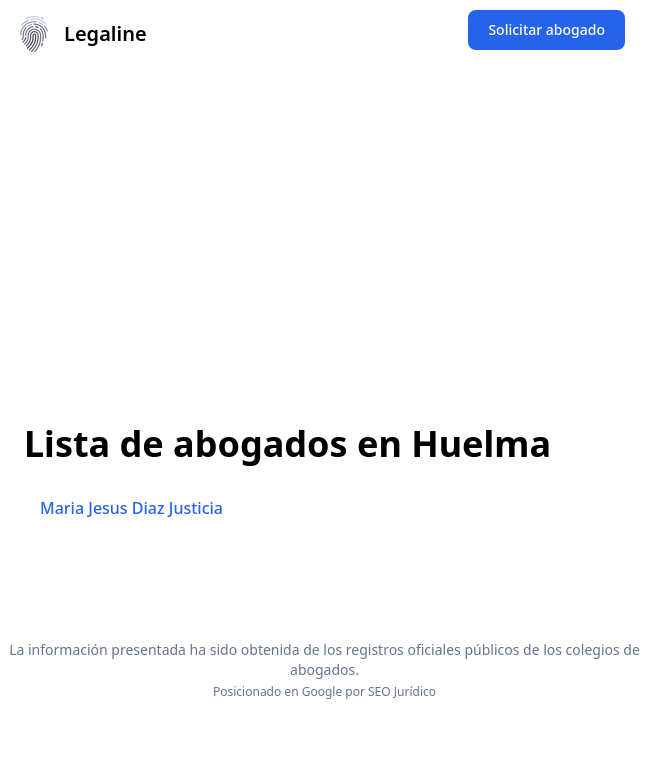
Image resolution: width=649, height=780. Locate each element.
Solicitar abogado (546, 29)
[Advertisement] (324, 218)
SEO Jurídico (402, 691)
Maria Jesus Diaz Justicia (131, 508)
